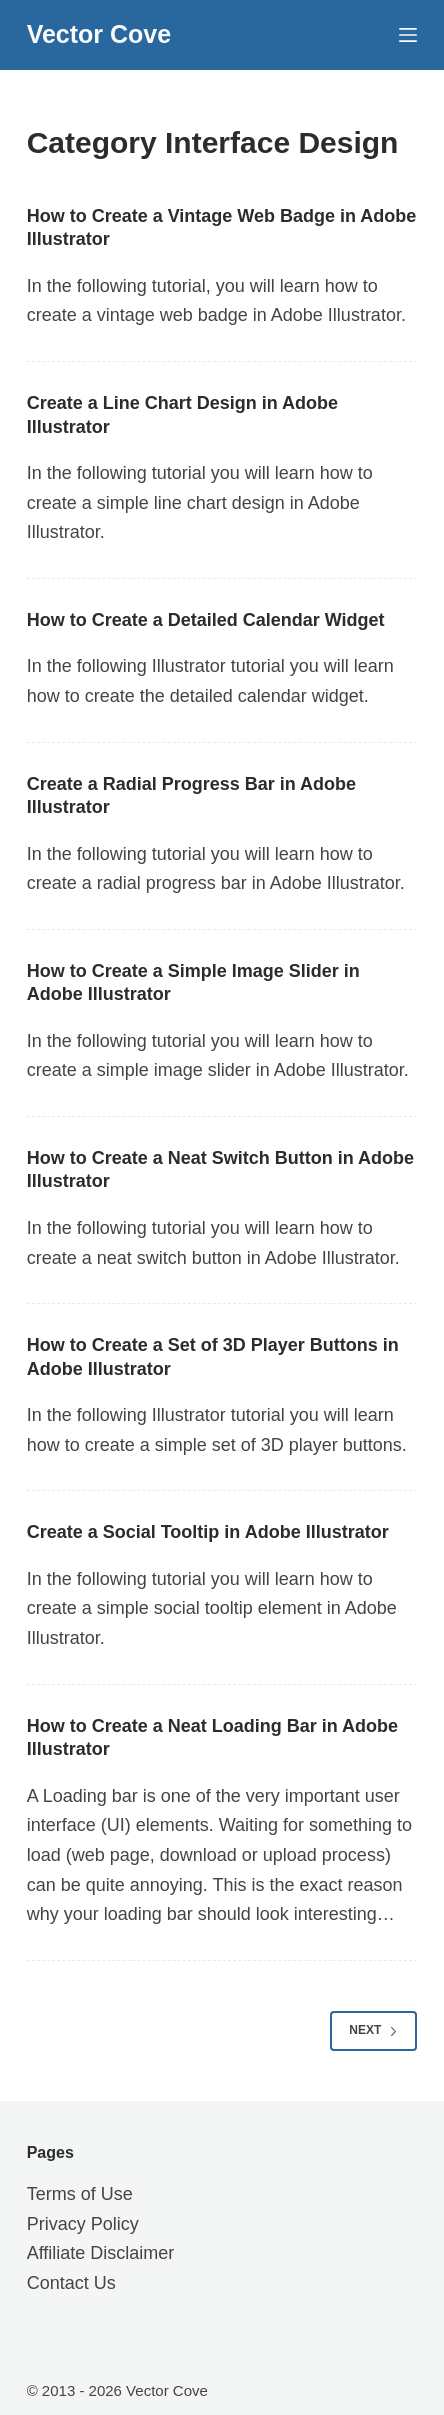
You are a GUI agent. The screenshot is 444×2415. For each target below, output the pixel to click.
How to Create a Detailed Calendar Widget (206, 620)
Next (373, 2030)
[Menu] (408, 35)
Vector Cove (99, 34)
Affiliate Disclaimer (101, 2253)
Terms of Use (80, 2194)
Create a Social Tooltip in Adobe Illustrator (208, 1532)
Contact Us (71, 2283)
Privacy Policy (83, 2224)
